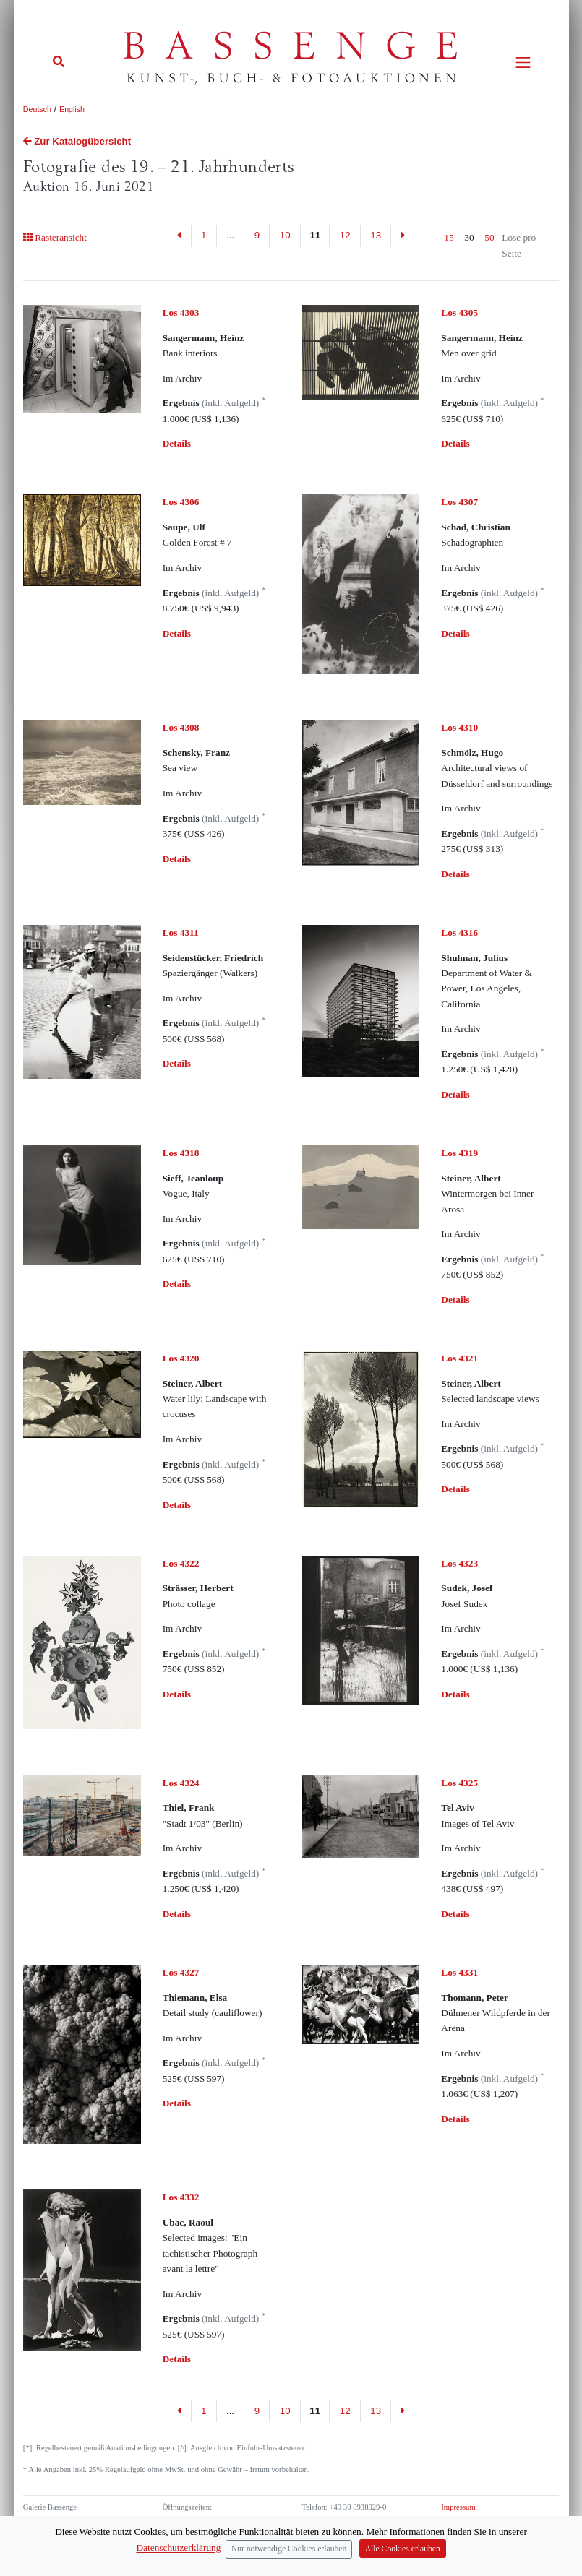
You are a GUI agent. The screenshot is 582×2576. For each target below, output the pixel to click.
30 (469, 237)
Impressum (458, 2507)
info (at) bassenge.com (362, 2532)
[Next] (402, 236)
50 (489, 237)
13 (375, 235)
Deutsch (37, 109)
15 (448, 237)
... (230, 235)
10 (285, 235)
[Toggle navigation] (523, 62)
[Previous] (180, 236)
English (72, 109)
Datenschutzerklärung (475, 2519)
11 (314, 235)
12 (345, 235)
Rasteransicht (55, 237)
